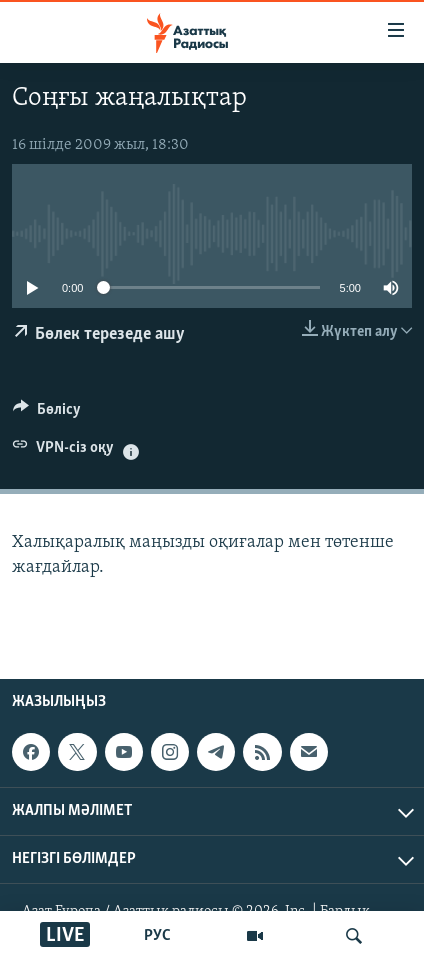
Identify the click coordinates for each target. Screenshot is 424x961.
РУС (157, 936)
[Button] (47, 414)
